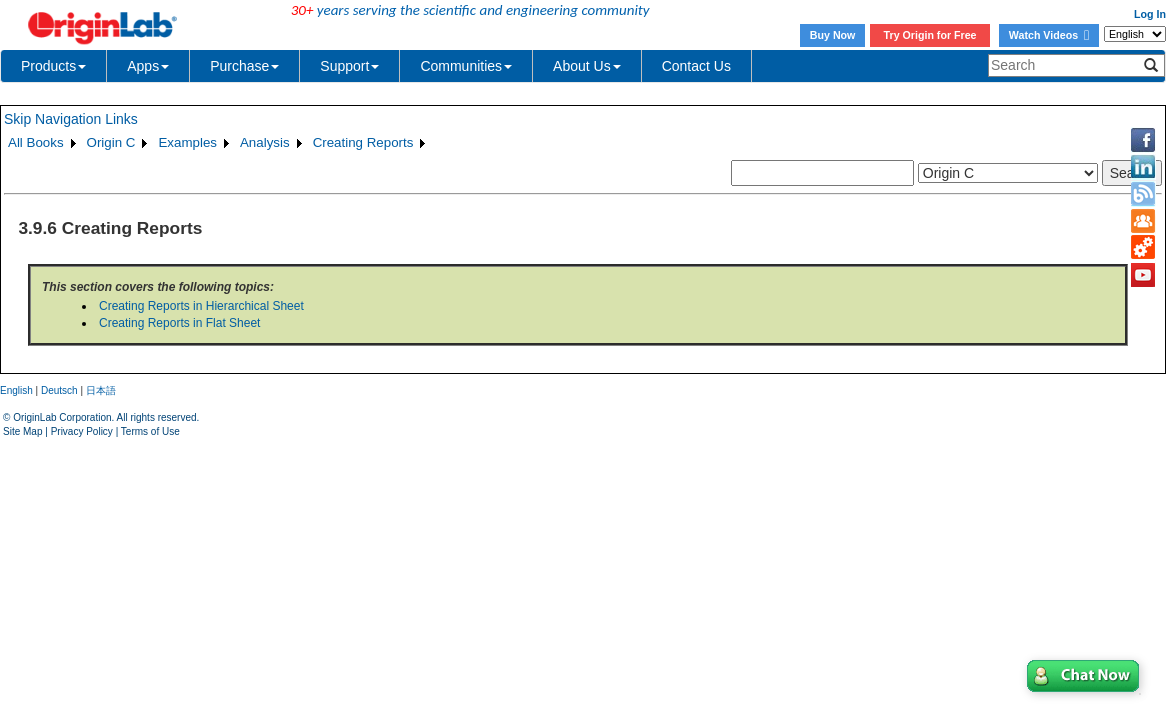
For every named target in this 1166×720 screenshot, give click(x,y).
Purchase (244, 66)
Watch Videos (1049, 35)
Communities (466, 66)
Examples (187, 142)
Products (53, 66)
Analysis (265, 142)
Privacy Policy (82, 431)
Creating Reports (363, 142)
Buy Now (833, 35)
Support (349, 66)
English (16, 390)
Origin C (111, 142)
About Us (587, 66)
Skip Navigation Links (71, 119)
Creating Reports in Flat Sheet (179, 323)
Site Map (22, 431)
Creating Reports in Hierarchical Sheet (201, 306)
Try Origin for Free (930, 35)
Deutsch (59, 390)
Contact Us (696, 66)
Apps (148, 66)
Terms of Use (150, 431)
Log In (1150, 14)
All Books (36, 142)
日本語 (101, 390)
